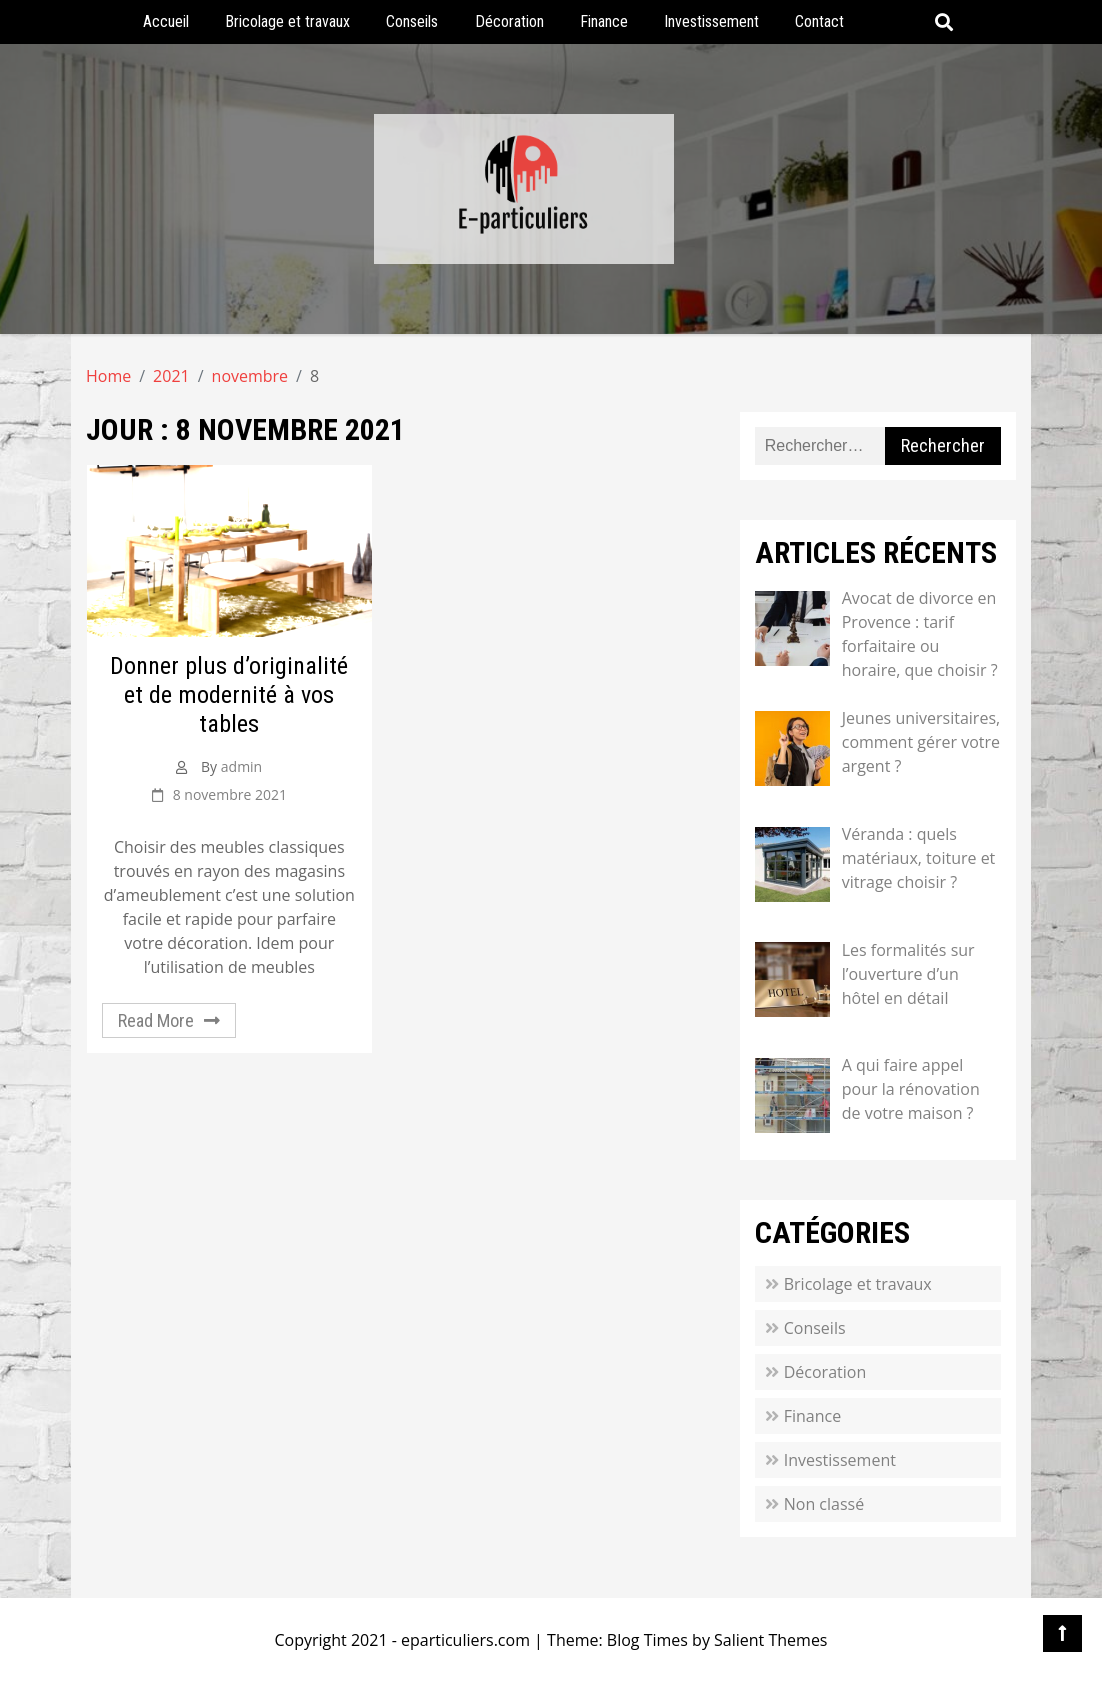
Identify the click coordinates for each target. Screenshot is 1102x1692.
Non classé (824, 1504)
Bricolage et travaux (287, 21)
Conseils (412, 21)
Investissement (711, 21)
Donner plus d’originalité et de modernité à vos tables (229, 695)
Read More (156, 1020)
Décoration (509, 21)
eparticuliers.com (465, 1640)
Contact (819, 21)
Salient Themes (770, 1640)
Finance (604, 21)
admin (241, 766)
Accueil (166, 21)
